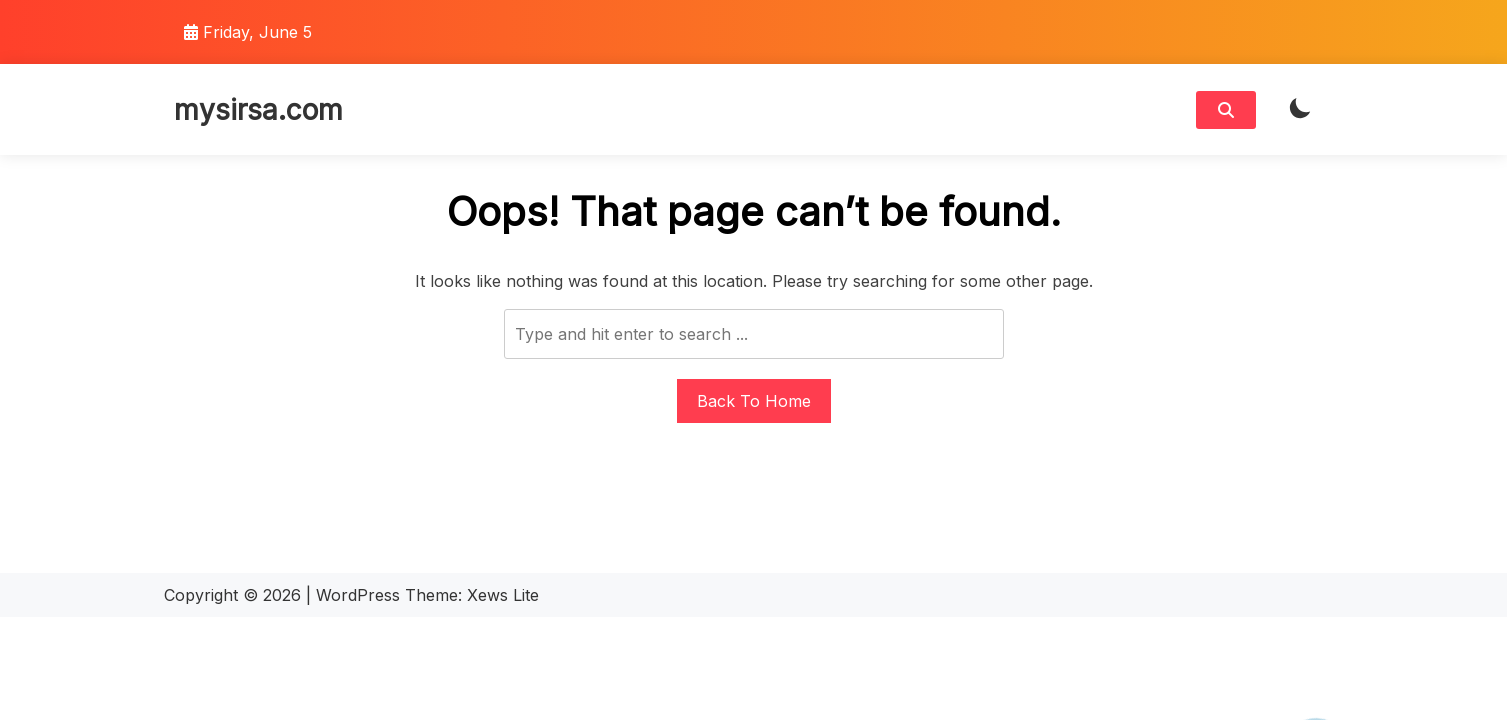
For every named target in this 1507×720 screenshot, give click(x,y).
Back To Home (754, 401)
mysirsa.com (258, 110)
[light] (1300, 109)
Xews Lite (503, 595)
